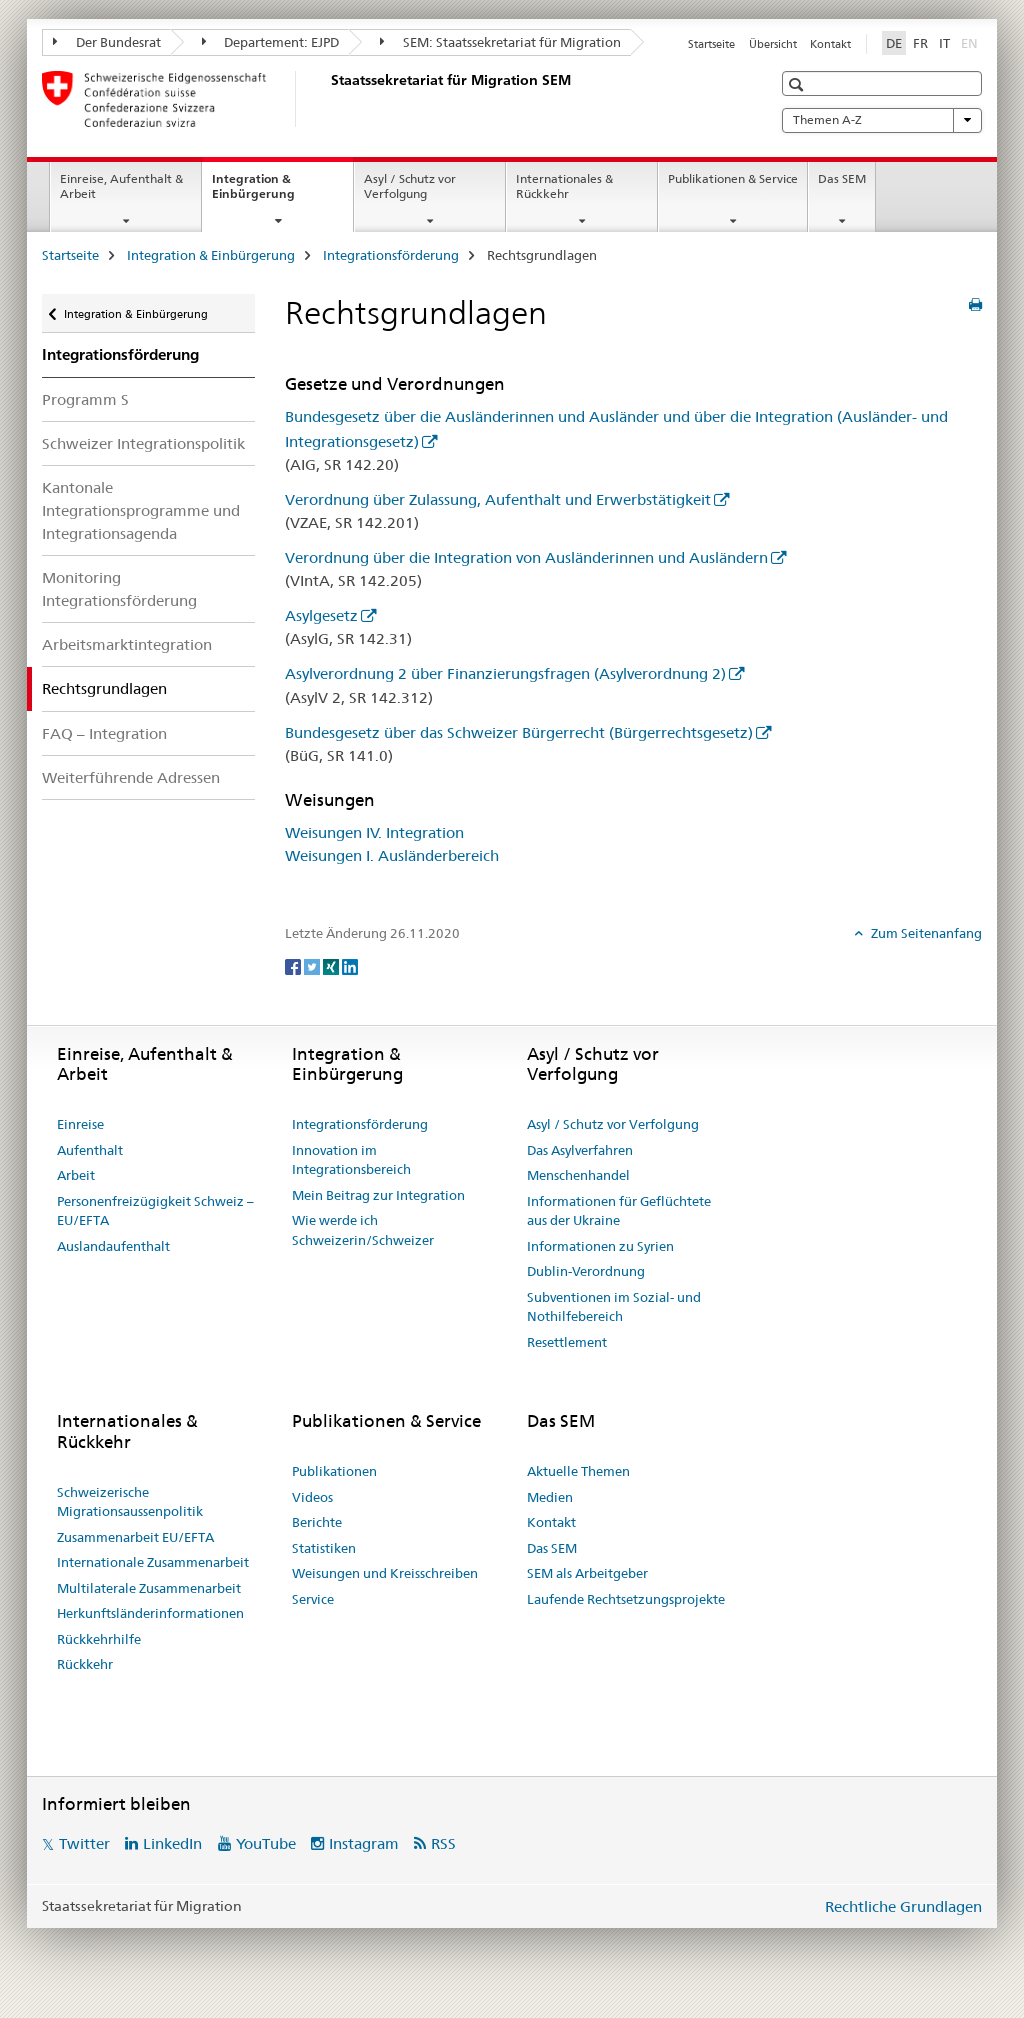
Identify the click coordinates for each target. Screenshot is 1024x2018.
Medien (550, 1497)
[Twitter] (313, 966)
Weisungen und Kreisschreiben (385, 1573)
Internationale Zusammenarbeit (153, 1562)
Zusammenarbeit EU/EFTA (135, 1537)
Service (313, 1599)
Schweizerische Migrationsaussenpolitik (130, 1502)
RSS (443, 1843)
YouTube (266, 1843)
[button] (798, 84)
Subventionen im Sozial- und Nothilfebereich (614, 1307)
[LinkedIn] (350, 966)
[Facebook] (294, 966)
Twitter (84, 1843)
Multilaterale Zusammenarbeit (149, 1588)
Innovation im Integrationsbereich (351, 1160)
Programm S (85, 399)
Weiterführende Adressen (131, 777)
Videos (312, 1497)
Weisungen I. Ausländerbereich (392, 855)
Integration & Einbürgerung (275, 193)
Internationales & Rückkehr (564, 186)
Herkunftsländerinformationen (150, 1613)
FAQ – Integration (104, 733)
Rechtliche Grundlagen (903, 1906)
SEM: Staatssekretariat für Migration (500, 42)
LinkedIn (172, 1843)
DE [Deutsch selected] (894, 43)
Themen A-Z (882, 120)
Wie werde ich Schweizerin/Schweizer (363, 1230)
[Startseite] (327, 99)
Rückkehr (85, 1664)
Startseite (711, 44)
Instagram (364, 1843)
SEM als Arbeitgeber (587, 1573)
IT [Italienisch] (944, 43)
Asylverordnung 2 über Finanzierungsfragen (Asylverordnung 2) (505, 673)
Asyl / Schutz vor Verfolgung (410, 186)
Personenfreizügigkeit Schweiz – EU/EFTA (155, 1211)
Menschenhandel (578, 1175)
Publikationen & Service (733, 178)
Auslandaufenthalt (113, 1246)
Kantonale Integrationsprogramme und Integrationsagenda (141, 510)
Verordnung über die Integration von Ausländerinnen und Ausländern (526, 557)
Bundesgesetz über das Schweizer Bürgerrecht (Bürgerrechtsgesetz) (519, 732)
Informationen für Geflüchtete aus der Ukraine (619, 1211)
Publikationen (334, 1471)
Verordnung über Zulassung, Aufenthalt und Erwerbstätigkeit (498, 499)
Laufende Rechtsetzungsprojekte (626, 1599)
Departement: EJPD (271, 42)
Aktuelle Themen (578, 1471)
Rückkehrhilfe (99, 1639)
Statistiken (324, 1548)
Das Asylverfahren (580, 1150)
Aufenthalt (90, 1150)
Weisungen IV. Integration (374, 832)
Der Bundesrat (107, 42)
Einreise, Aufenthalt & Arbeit (121, 186)
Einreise (80, 1124)
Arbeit (76, 1175)
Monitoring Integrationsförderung (119, 589)
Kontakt (830, 44)
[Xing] (332, 966)
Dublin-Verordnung (586, 1271)
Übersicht (773, 44)
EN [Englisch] (971, 42)
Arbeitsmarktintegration (127, 644)
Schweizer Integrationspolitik (143, 443)
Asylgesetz (321, 615)
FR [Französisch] (920, 43)
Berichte (317, 1522)
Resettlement (567, 1342)
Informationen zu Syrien (600, 1246)
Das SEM (842, 178)
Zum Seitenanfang (925, 933)
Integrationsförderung (391, 255)
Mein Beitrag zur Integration (378, 1195)
